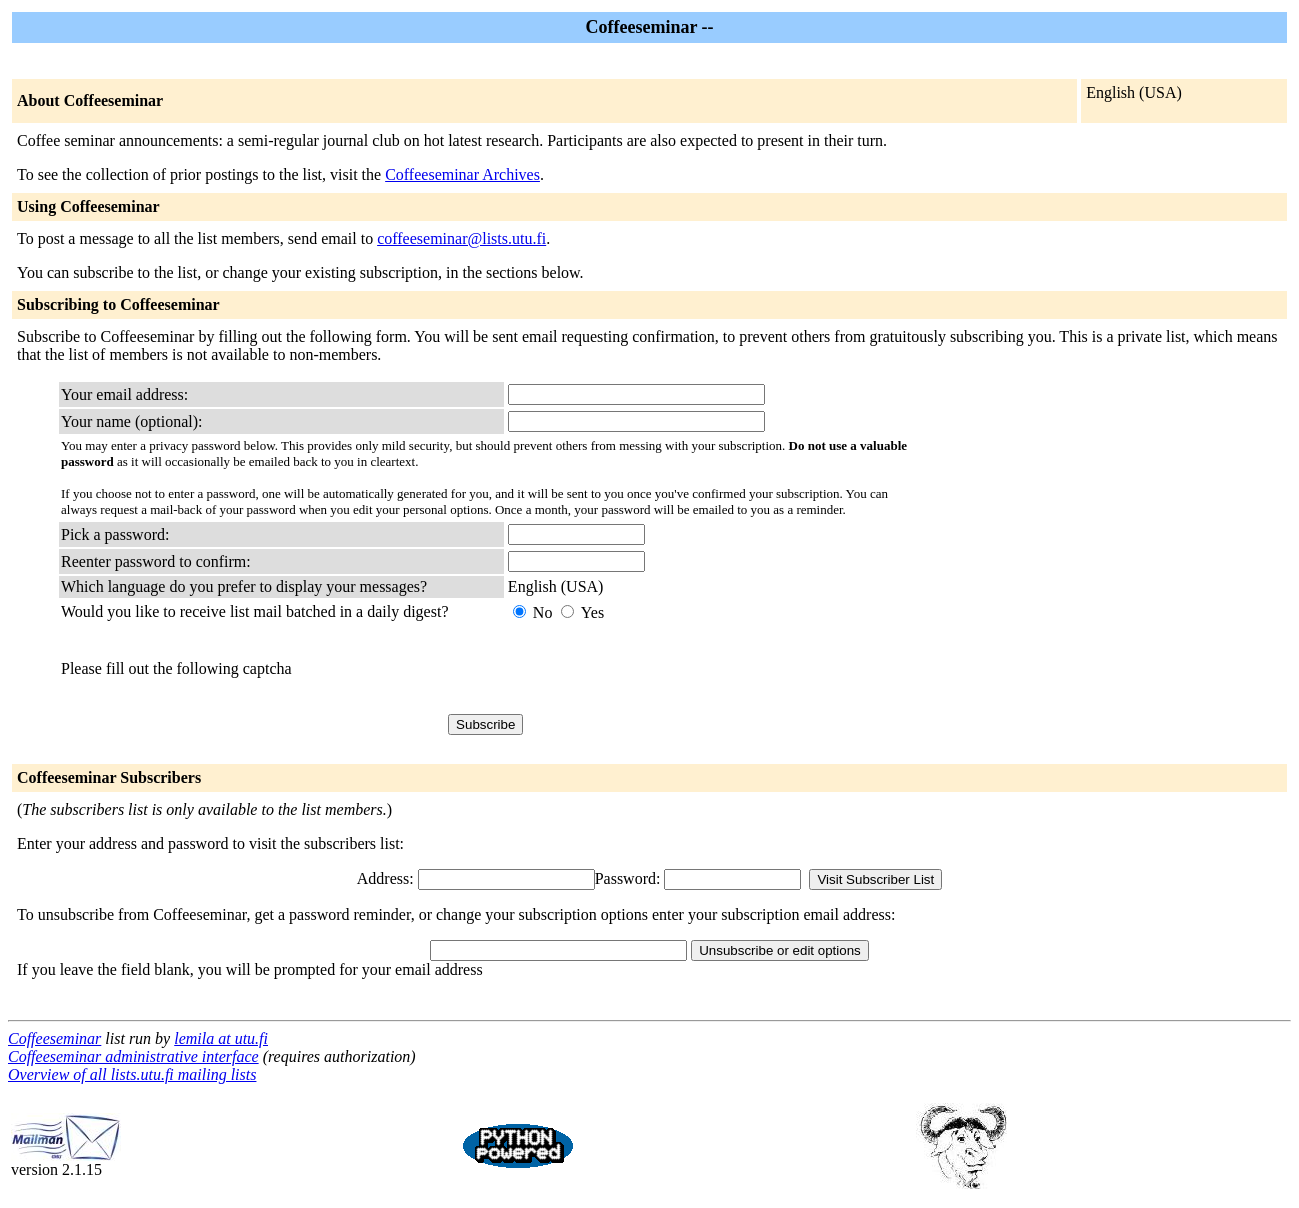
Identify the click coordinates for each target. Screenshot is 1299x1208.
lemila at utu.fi (221, 1038)
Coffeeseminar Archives (462, 174)
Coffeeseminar (54, 1038)
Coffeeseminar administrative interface (133, 1056)
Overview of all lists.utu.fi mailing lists (132, 1074)
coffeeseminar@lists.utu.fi (461, 238)
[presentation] (660, 669)
